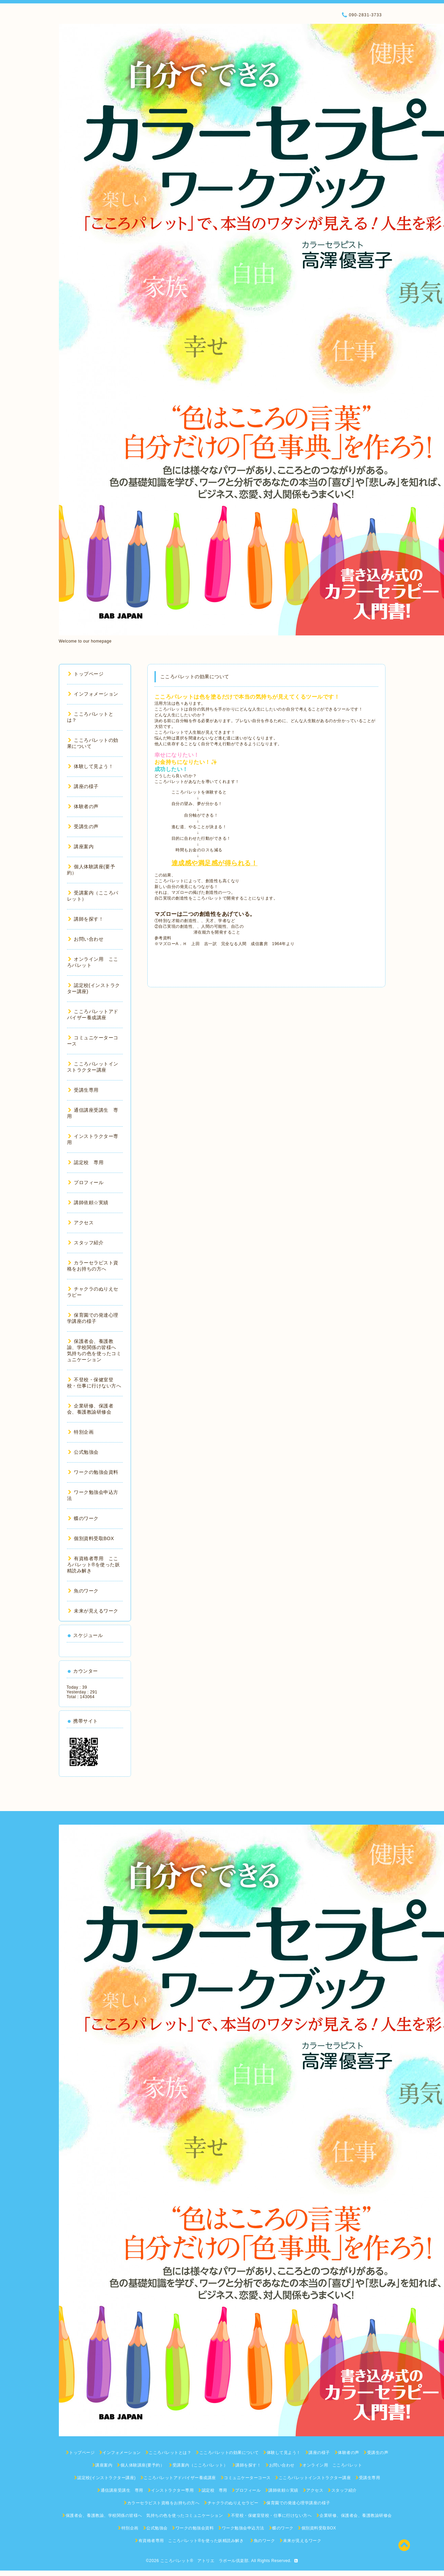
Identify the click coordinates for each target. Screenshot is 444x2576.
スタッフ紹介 (86, 1242)
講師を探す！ (86, 919)
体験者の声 (83, 806)
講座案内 (81, 846)
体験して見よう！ (91, 766)
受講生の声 (83, 826)
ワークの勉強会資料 (93, 1472)
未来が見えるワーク (93, 1611)
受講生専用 (83, 1090)
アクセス (81, 1222)
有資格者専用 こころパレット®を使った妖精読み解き (93, 1564)
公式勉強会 (83, 1452)
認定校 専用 (86, 1162)
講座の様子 (83, 786)
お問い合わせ (86, 939)
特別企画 (81, 1432)
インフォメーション (93, 694)
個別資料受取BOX (91, 1538)
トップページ (86, 674)
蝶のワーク (83, 1518)
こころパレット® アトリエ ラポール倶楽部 (204, 2560)
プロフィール (86, 1182)
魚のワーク (83, 1590)
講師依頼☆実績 (88, 1202)
